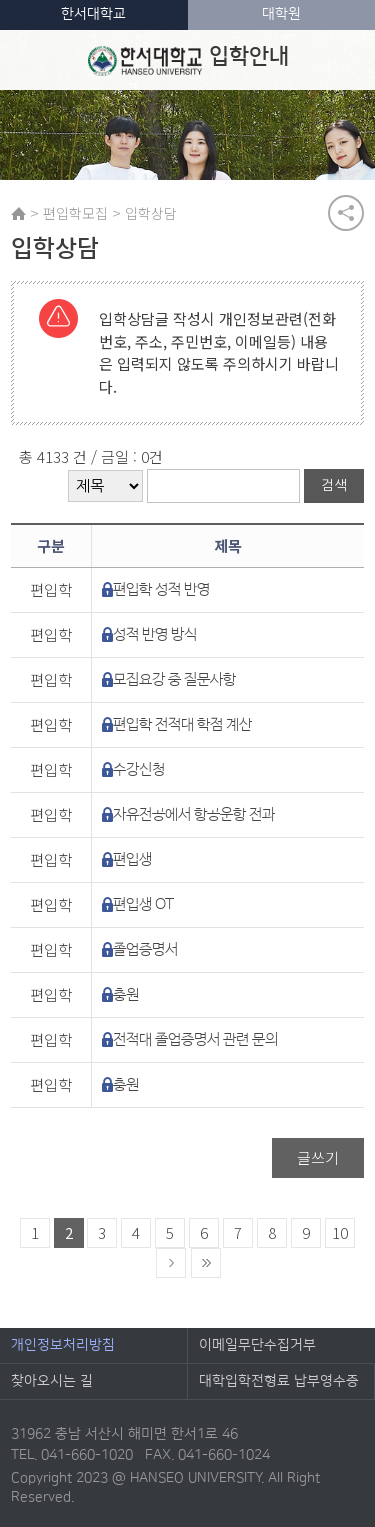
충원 (126, 994)
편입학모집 (75, 213)
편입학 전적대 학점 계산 (182, 724)
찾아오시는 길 (52, 1381)
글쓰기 (318, 1157)
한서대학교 (93, 14)
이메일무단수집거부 (257, 1345)
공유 (346, 213)
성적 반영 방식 (155, 634)
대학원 (281, 14)
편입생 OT (143, 904)
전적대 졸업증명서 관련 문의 (195, 1039)
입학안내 (188, 60)
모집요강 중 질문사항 (174, 679)
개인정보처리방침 (63, 1345)
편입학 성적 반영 (161, 589)
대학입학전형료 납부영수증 (279, 1381)
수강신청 (139, 769)
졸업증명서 (145, 949)
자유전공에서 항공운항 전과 (194, 814)
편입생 (132, 859)
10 (340, 1232)
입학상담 (151, 213)
